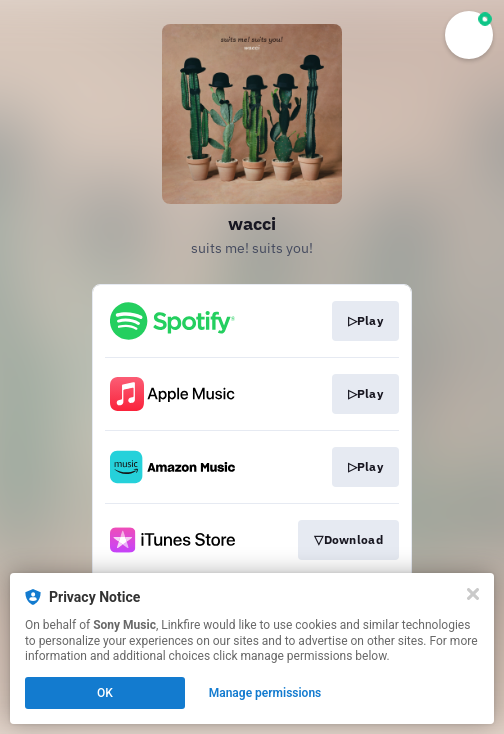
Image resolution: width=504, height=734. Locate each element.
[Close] (473, 594)
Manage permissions (265, 693)
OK (105, 693)
